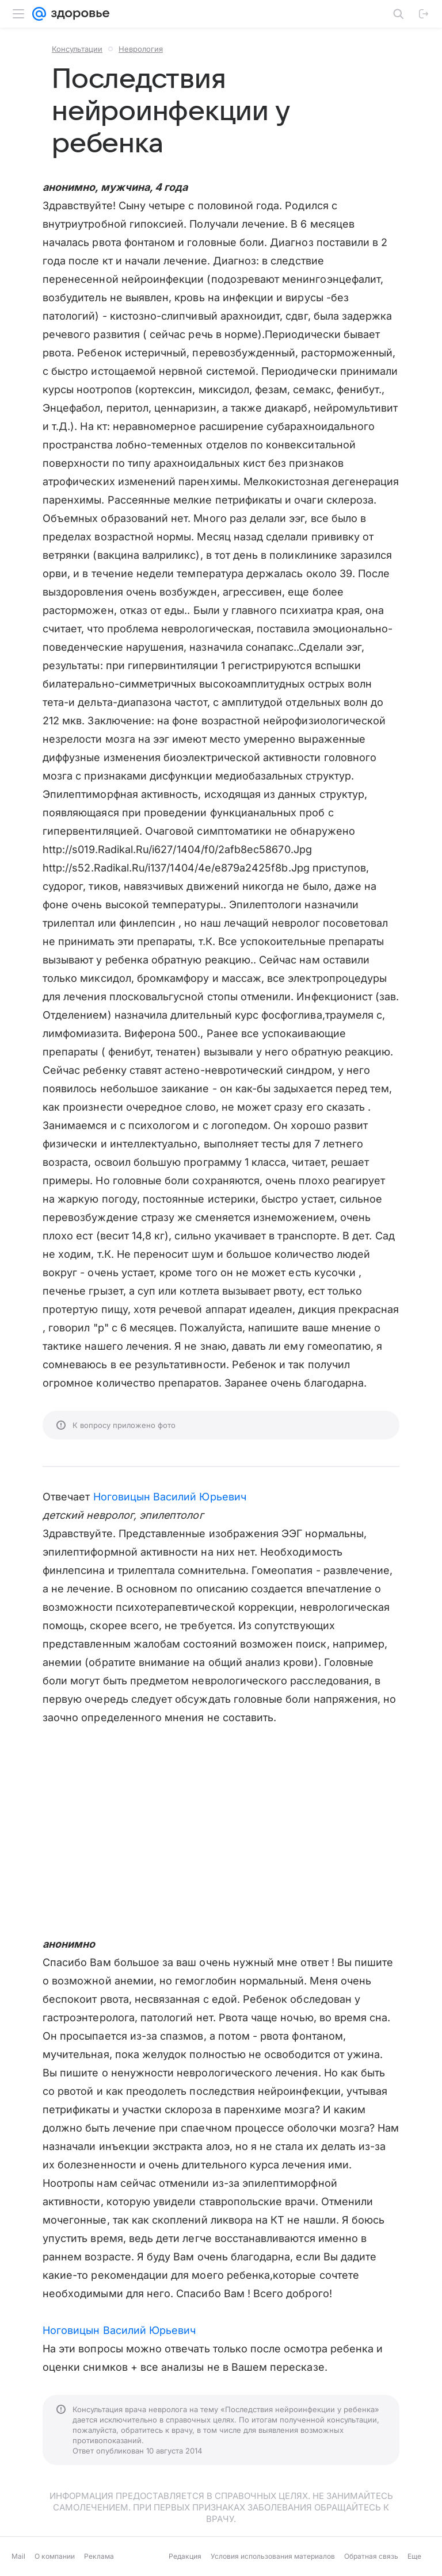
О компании (55, 2556)
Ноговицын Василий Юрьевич (169, 1497)
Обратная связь (371, 2556)
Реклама (99, 2556)
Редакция (185, 2556)
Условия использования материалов (273, 2556)
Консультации (77, 48)
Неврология (141, 48)
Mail (18, 2556)
